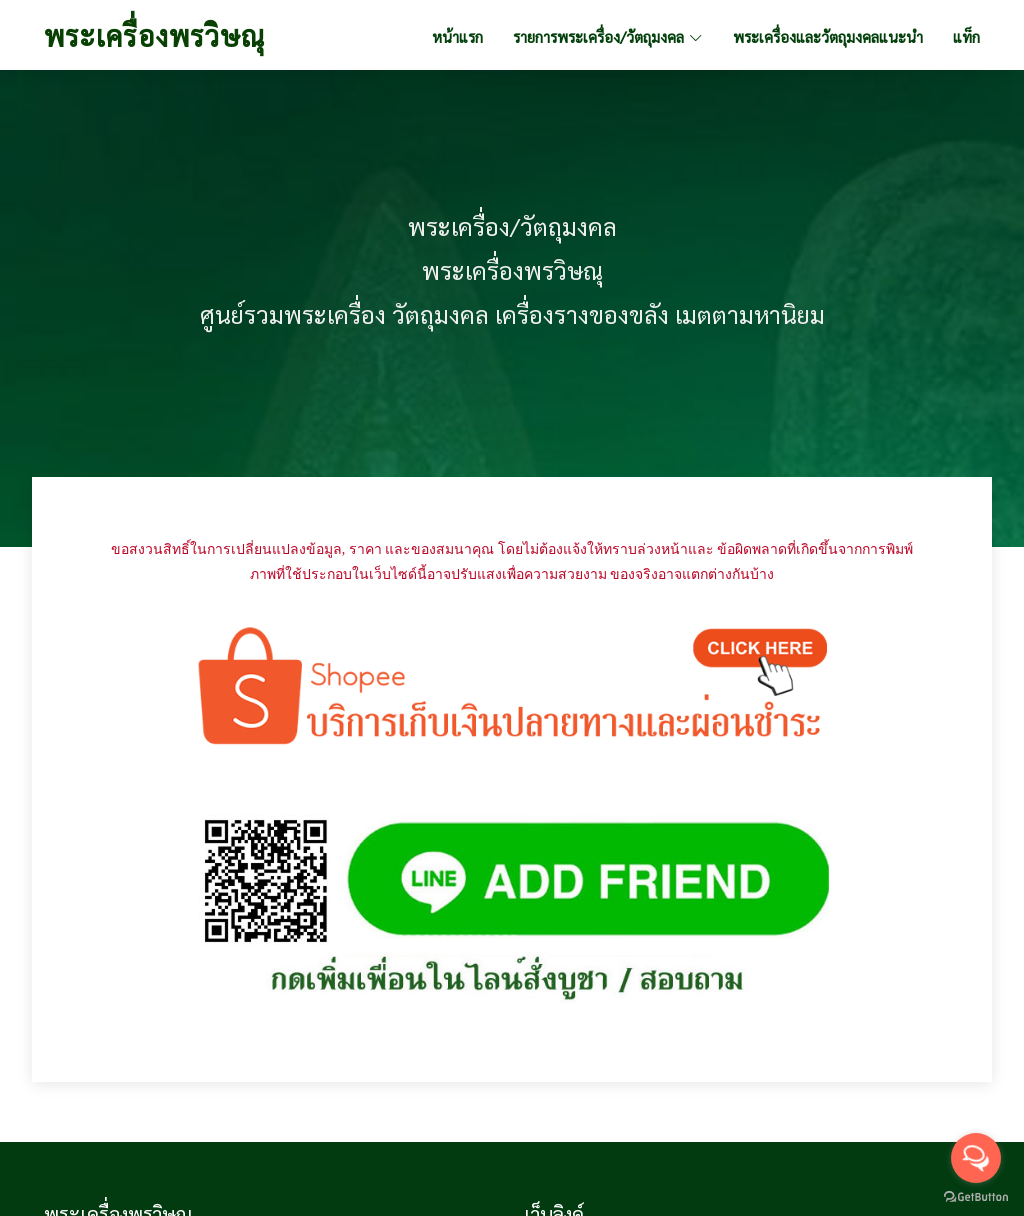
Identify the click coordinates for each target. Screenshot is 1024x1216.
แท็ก (966, 36)
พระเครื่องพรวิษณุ (154, 35)
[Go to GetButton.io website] (976, 1196)
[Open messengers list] (976, 1158)
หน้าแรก (457, 36)
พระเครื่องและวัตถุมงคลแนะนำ (828, 36)
